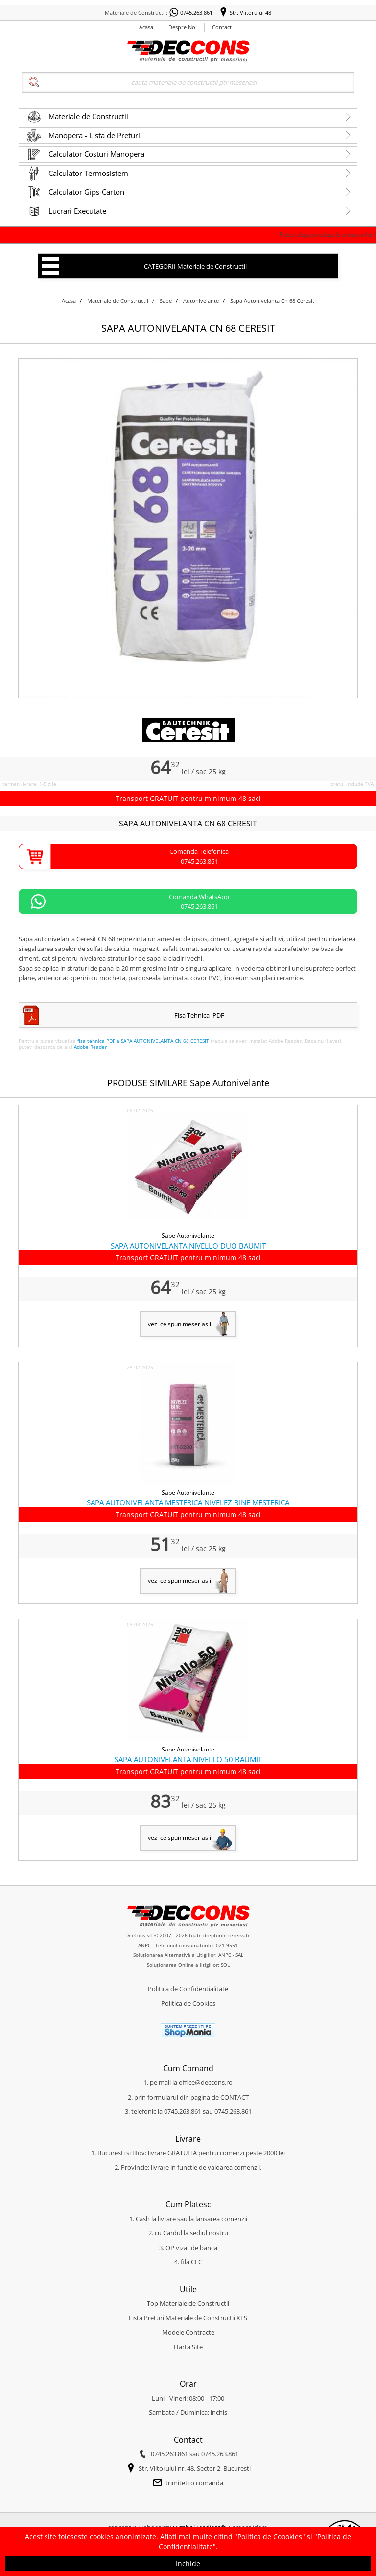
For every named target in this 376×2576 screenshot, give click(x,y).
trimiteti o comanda (194, 2482)
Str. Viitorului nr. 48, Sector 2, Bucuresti (195, 2468)
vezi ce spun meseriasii (179, 1324)
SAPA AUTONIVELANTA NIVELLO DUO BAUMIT (188, 1245)
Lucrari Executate (77, 211)
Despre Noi (182, 27)
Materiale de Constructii (88, 116)
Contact (222, 27)
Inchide (188, 2563)
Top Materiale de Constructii (188, 2303)
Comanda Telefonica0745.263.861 (199, 856)
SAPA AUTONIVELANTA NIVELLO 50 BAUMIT (188, 1759)
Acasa (146, 27)
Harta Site (188, 2346)
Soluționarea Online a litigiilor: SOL (188, 1964)
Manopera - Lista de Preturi (94, 135)
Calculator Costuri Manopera (96, 154)
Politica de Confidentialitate (188, 1988)
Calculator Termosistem (88, 173)
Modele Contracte (188, 2332)
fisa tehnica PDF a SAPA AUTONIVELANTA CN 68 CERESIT (143, 1040)
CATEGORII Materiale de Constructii (195, 266)
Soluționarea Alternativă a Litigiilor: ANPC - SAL (188, 1954)
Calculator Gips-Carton (86, 192)
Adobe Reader (90, 1046)
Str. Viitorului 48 (250, 12)
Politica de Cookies (188, 2003)
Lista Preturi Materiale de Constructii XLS (188, 2317)
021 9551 (227, 1945)
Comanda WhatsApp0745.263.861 (199, 901)
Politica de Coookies (269, 2536)
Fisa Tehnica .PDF (199, 1015)
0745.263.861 (196, 12)
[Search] (188, 82)
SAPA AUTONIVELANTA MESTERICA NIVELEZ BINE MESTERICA (188, 1502)
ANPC (144, 1945)
